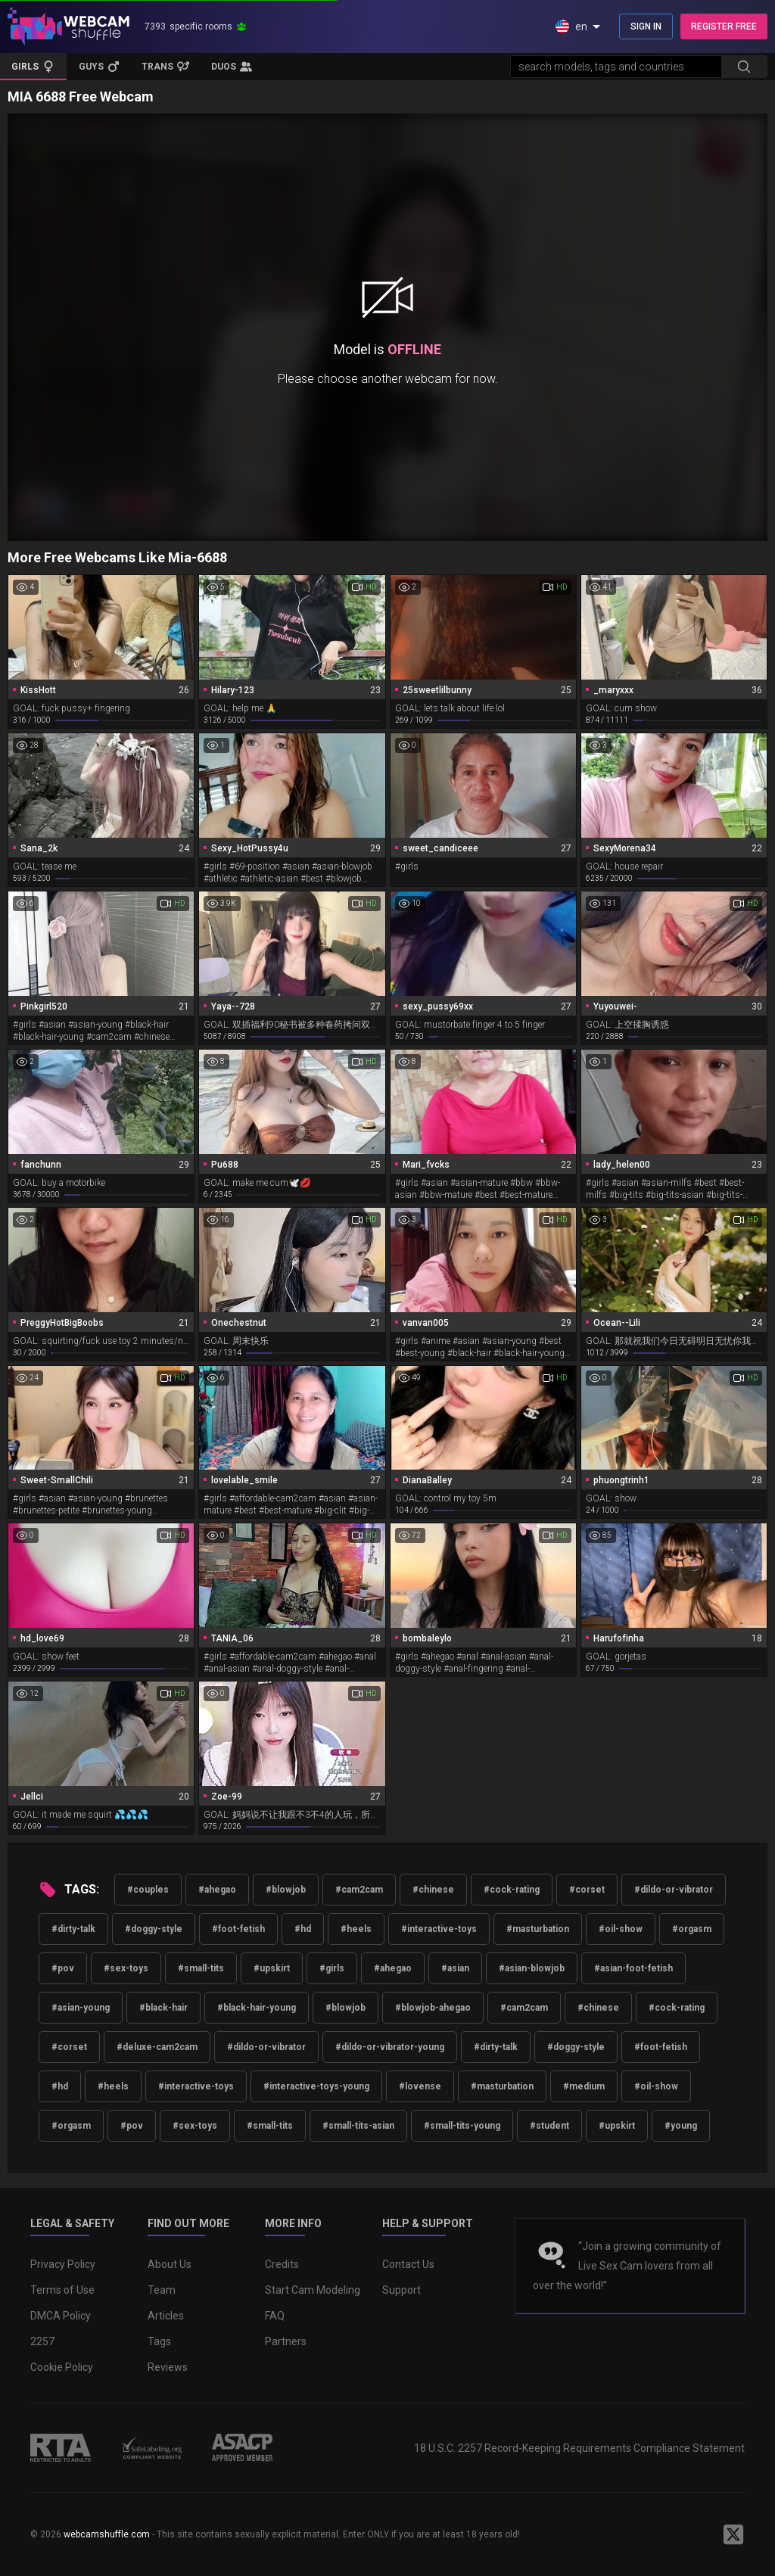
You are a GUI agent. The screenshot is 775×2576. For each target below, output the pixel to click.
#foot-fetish (238, 1929)
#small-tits (201, 1968)
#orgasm (691, 1929)
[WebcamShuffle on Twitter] (733, 2534)
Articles (166, 2315)
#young (681, 2125)
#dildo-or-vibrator (673, 1889)
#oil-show (621, 1929)
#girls (331, 1968)
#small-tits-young (462, 2125)
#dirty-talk (73, 1929)
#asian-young (80, 2007)
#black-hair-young (256, 2007)
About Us (169, 2264)
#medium (584, 2086)
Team (162, 2290)
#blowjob (286, 1889)
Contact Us (408, 2264)
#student (549, 2125)
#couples (148, 1889)
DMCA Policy (60, 2315)
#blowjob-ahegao (433, 2007)
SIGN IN (645, 26)
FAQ (275, 2315)
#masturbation (537, 1929)
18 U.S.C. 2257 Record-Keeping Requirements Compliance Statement (579, 2448)
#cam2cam (359, 1889)
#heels (356, 1929)
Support (401, 2290)
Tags (159, 2341)
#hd (302, 1929)
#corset (587, 1889)
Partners (286, 2341)
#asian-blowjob (532, 1968)
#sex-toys (126, 1968)
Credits (282, 2264)
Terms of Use (62, 2290)
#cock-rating (512, 1889)
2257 (42, 2341)
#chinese (433, 1889)
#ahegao (217, 1889)
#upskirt (272, 1968)
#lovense (420, 2086)
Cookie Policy (61, 2367)
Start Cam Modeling (312, 2290)
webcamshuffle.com (107, 2534)
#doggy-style (153, 1929)
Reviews (168, 2367)
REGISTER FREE (724, 26)
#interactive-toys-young (316, 2086)
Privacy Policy (62, 2264)
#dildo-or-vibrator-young (389, 2047)
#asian (455, 1968)
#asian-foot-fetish (633, 1968)
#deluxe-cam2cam (157, 2047)
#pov (62, 1968)
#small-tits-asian (358, 2125)
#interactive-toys (439, 1929)
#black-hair (163, 2007)
